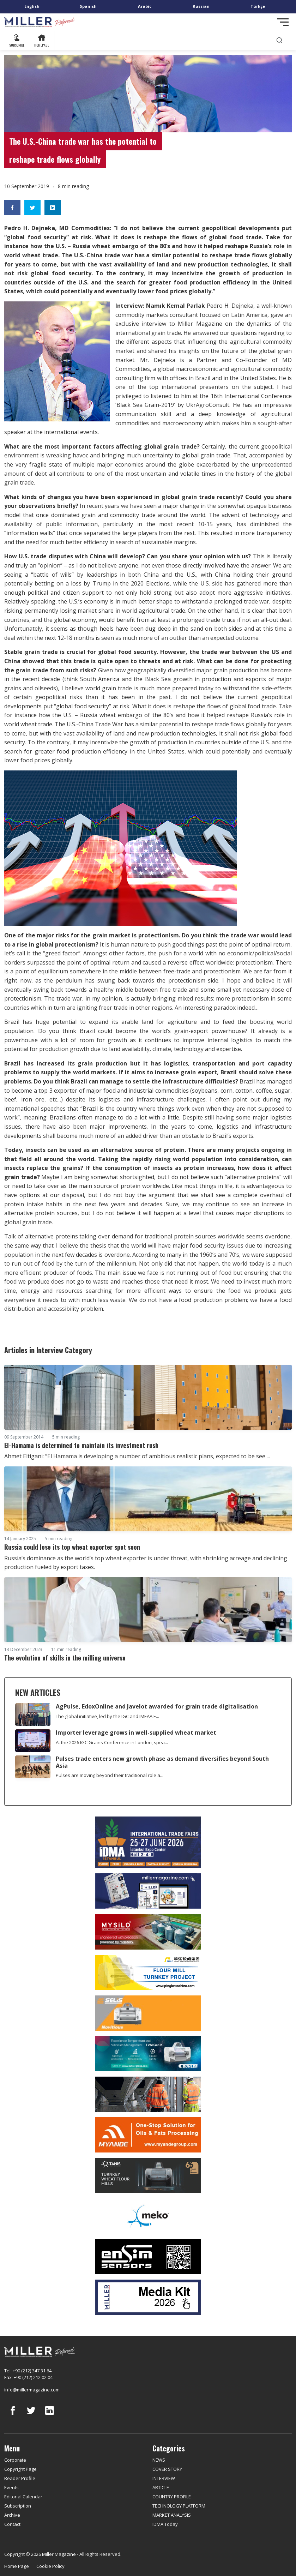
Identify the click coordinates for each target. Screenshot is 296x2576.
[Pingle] (148, 1972)
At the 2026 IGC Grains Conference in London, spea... (112, 1742)
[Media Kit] (148, 2297)
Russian (201, 6)
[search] (279, 40)
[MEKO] (148, 2216)
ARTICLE (160, 2487)
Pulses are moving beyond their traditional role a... (109, 1775)
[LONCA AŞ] (148, 2256)
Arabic (144, 6)
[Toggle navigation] (283, 22)
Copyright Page (20, 2469)
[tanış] (148, 2175)
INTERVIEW (163, 2478)
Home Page (16, 2566)
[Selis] (148, 2013)
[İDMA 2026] (148, 1842)
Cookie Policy (50, 2566)
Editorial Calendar (23, 2496)
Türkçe (257, 6)
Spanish (88, 6)
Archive (12, 2515)
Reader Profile (19, 2478)
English (32, 6)
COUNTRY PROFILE (171, 2496)
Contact (12, 2524)
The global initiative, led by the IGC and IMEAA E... (107, 1716)
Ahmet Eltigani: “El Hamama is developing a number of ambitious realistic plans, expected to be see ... (137, 1456)
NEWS (158, 2460)
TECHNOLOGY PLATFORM (178, 2506)
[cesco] (148, 2094)
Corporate (15, 2460)
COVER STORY (167, 2469)
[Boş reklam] (148, 1891)
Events (11, 2487)
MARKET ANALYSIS (171, 2515)
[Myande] (148, 2134)
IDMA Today (165, 2524)
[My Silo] (148, 1932)
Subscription (17, 2506)
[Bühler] (148, 2053)
